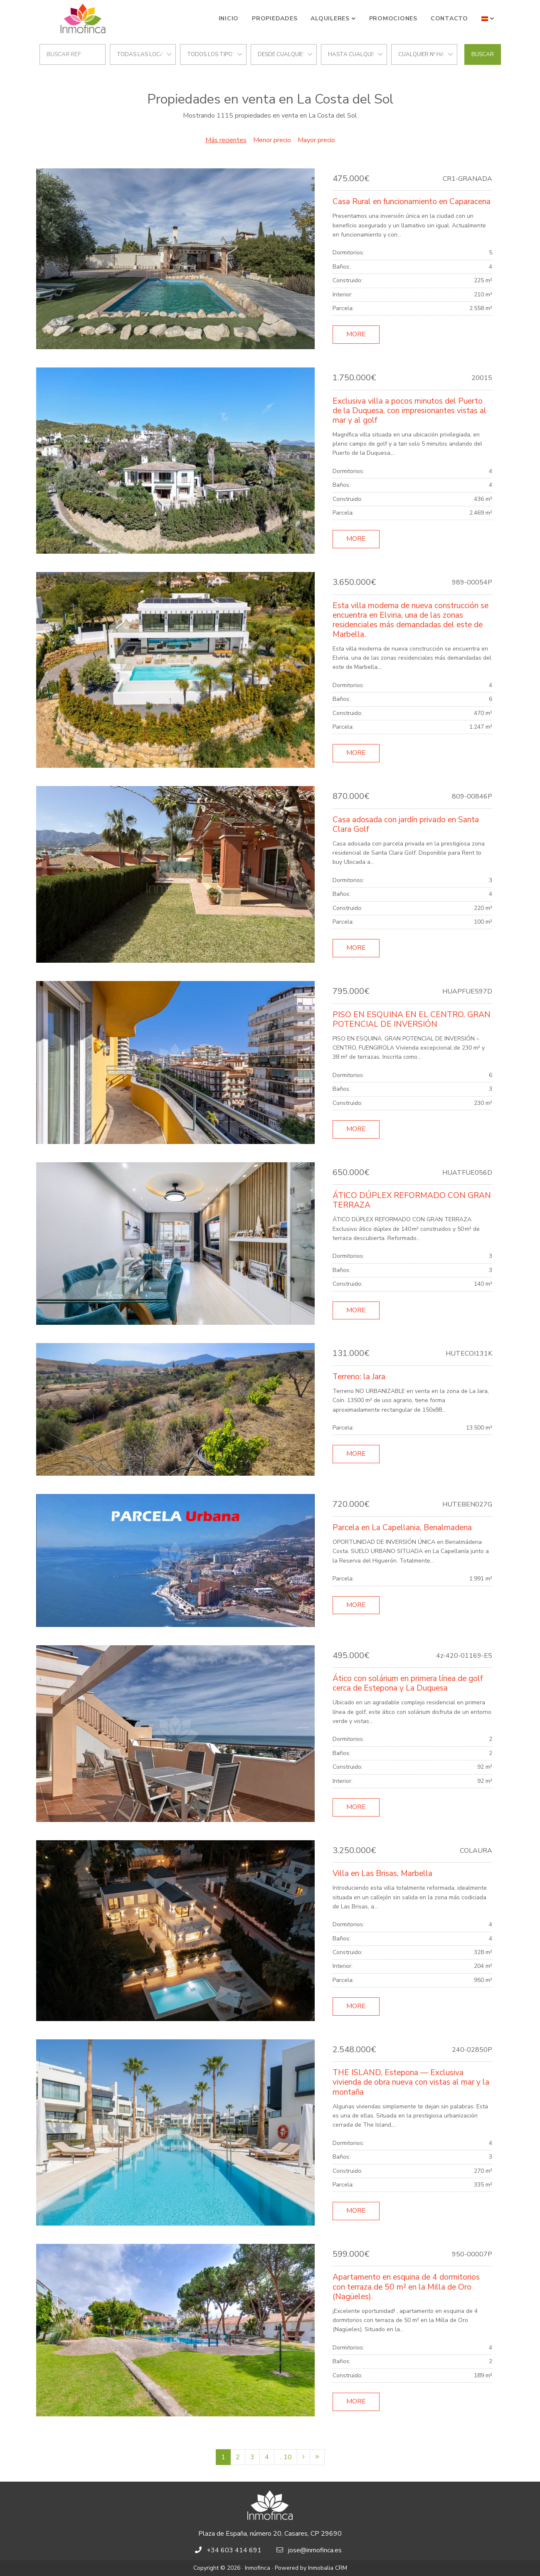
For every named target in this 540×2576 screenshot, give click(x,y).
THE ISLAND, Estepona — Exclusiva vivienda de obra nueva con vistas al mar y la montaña (411, 2082)
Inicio (229, 18)
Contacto (449, 18)
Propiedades (274, 18)
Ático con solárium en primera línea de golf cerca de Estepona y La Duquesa (408, 1683)
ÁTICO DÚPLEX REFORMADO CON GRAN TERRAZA (412, 1200)
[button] (488, 18)
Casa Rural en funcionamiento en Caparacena (412, 201)
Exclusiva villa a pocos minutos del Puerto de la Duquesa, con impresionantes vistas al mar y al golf (409, 411)
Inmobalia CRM (327, 2568)
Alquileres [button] (330, 18)
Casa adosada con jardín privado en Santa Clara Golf (406, 824)
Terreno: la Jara (359, 1376)
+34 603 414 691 (234, 2550)
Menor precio (272, 140)
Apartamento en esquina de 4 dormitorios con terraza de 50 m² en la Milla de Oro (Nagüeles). (406, 2287)
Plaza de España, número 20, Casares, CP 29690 (270, 2533)
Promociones (393, 18)
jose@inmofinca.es (315, 2550)
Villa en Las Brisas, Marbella (382, 1873)
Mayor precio (316, 140)
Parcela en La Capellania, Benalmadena (402, 1527)
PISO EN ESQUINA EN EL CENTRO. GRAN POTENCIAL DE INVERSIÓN (412, 1019)
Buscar (482, 54)
